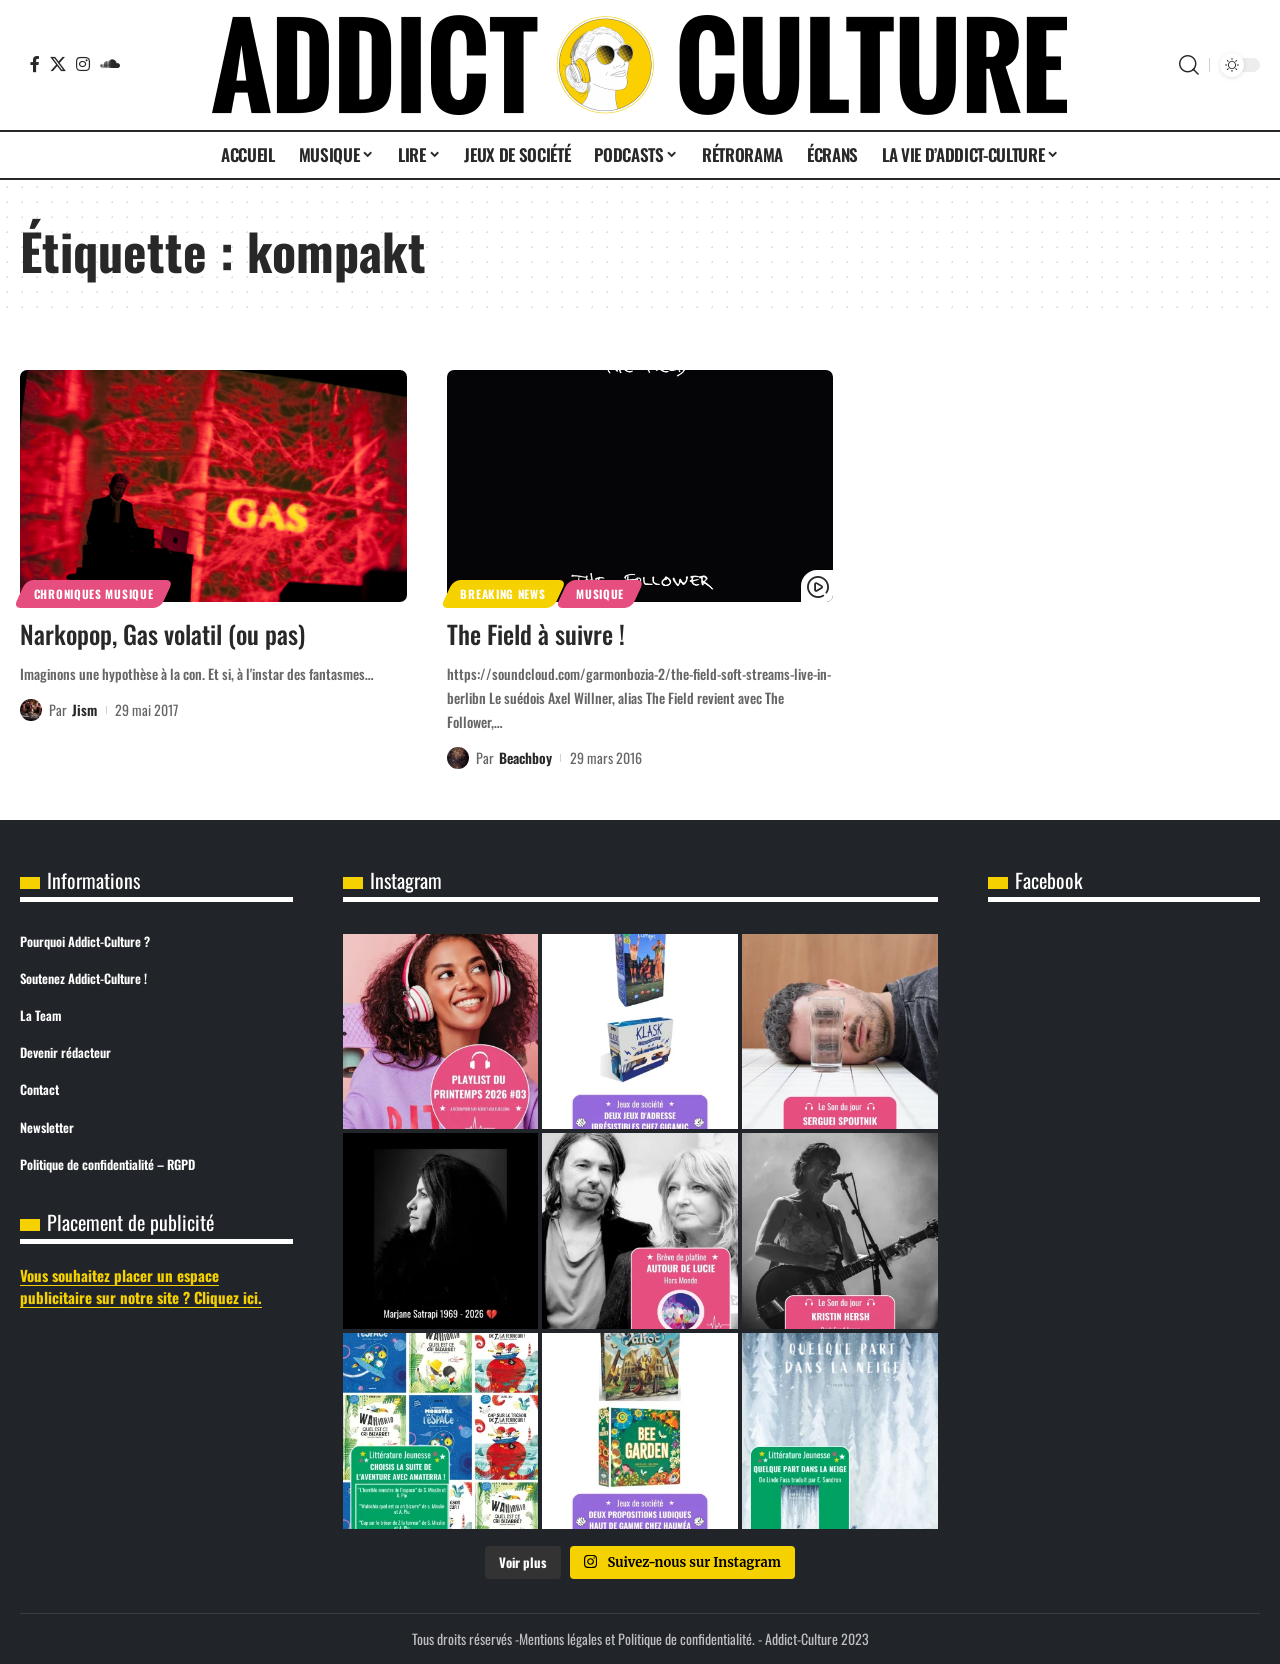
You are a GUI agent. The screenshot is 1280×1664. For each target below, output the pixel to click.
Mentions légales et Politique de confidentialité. (637, 1638)
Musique (600, 593)
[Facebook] (35, 64)
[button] (1189, 65)
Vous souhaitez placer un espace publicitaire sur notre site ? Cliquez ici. (141, 1286)
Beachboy (525, 757)
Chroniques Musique (94, 593)
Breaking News (502, 593)
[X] (58, 64)
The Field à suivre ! (536, 633)
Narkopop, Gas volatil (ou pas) (162, 633)
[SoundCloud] (110, 64)
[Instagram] (83, 64)
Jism (84, 709)
